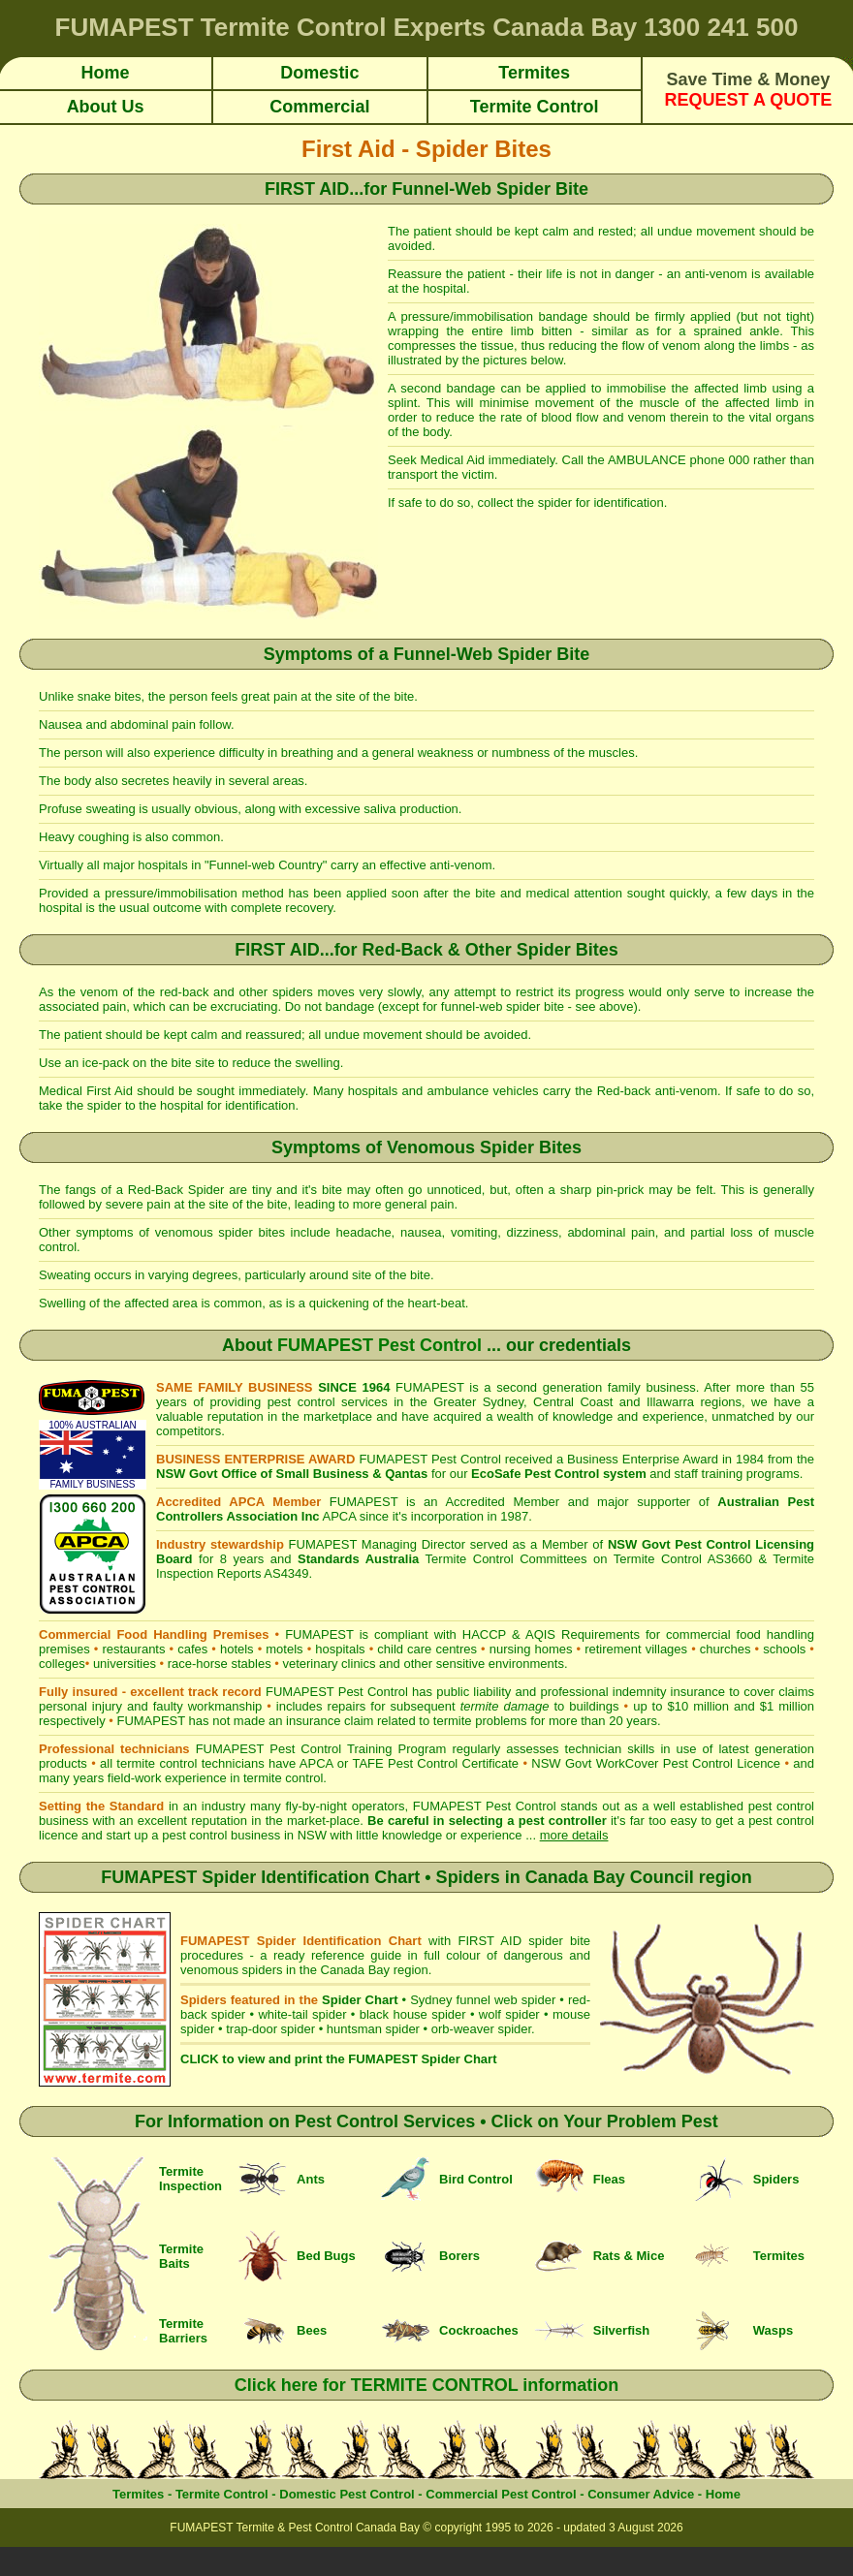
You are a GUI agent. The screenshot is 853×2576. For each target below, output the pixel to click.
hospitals (339, 1649)
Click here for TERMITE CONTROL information (427, 2385)
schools (784, 1649)
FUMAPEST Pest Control (379, 1345)
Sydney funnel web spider (482, 2000)
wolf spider (509, 2014)
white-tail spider (302, 2014)
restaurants (133, 1649)
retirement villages (635, 1649)
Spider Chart (359, 2000)
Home (723, 2494)
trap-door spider (270, 2029)
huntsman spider (373, 2029)
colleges (62, 1663)
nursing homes (531, 1649)
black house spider (413, 2014)
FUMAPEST (150, 1720)
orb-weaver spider (481, 2029)
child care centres (427, 1649)
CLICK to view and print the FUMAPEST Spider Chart (338, 2059)
